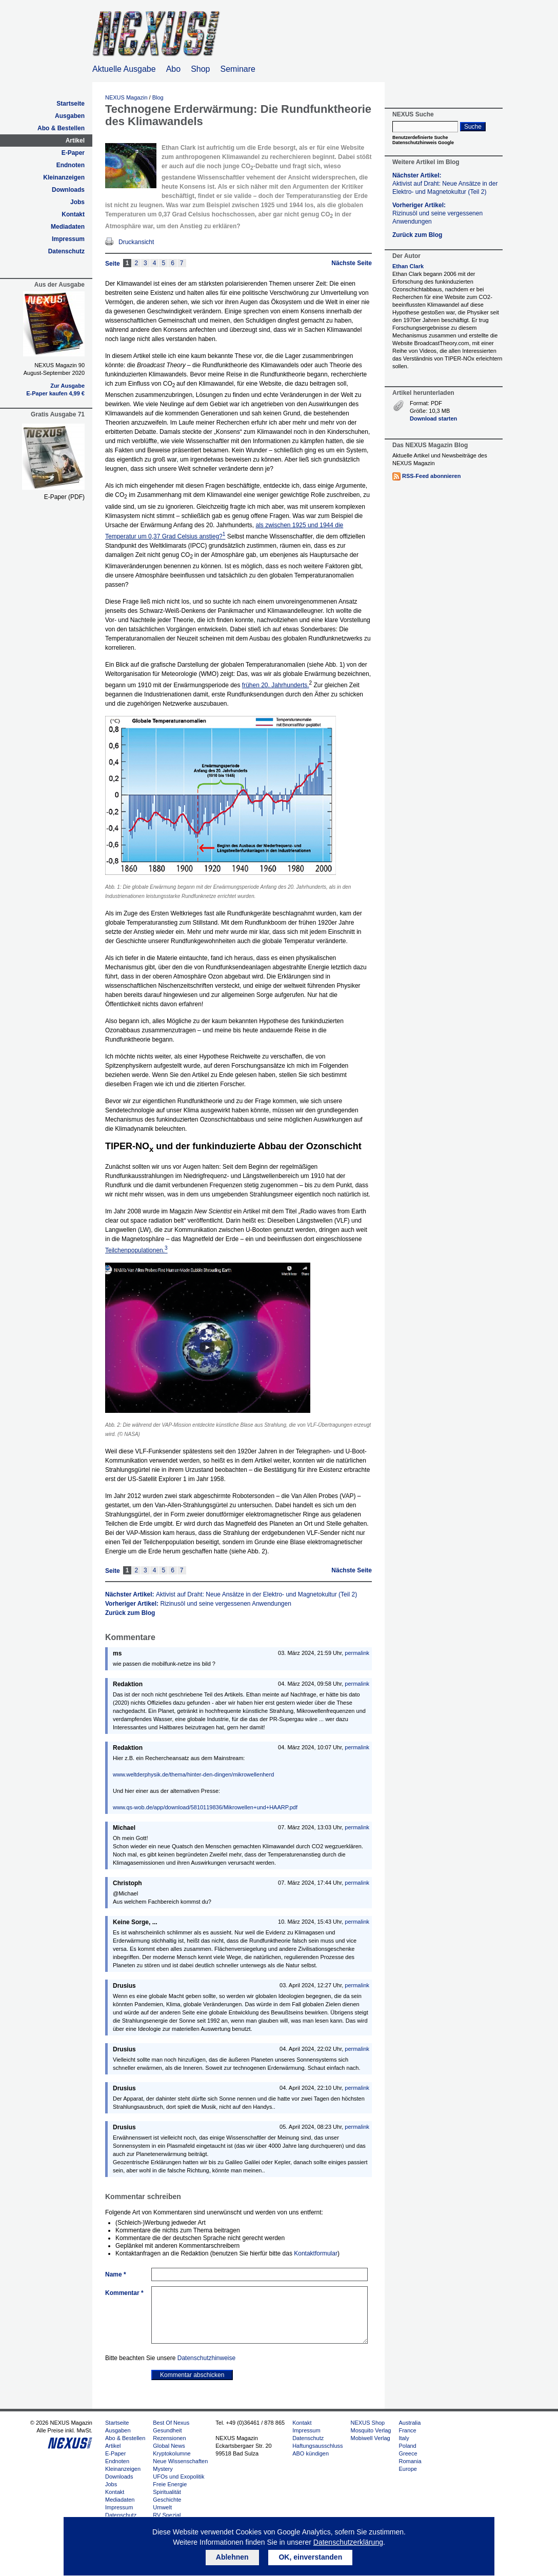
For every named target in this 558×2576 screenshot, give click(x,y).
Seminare (238, 69)
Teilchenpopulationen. (136, 1250)
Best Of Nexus (171, 2423)
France (407, 2430)
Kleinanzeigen (64, 177)
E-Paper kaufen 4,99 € (55, 393)
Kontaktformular (315, 2253)
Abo (173, 69)
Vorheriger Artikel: (198, 1603)
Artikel (75, 140)
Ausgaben (70, 115)
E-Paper (73, 152)
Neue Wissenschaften (180, 2461)
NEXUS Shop (368, 2423)
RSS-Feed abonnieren (431, 476)
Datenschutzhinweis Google (423, 142)
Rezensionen (169, 2438)
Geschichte (167, 2500)
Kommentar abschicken (192, 2375)
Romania (409, 2461)
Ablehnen (232, 2557)
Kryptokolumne (171, 2453)
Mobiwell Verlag (370, 2438)
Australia (409, 2423)
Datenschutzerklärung (348, 2542)
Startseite (70, 103)
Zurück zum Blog (130, 1612)
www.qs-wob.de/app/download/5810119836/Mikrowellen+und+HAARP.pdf (205, 1807)
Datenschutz (66, 251)
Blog (158, 97)
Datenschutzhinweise (206, 2358)
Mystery (163, 2469)
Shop (200, 69)
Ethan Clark (408, 266)
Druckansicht (136, 242)
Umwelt (162, 2507)
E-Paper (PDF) (64, 497)
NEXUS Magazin (126, 97)
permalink (357, 1653)
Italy (403, 2438)
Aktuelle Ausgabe (124, 69)
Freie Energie (170, 2484)
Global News (169, 2446)
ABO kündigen (310, 2453)
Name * (115, 2274)
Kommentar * (124, 2293)
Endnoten (70, 165)
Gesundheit (167, 2430)
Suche (473, 126)
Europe (407, 2469)
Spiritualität (167, 2492)
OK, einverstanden (310, 2557)
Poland (407, 2446)
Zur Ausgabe (67, 386)
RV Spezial (167, 2515)
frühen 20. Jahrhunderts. (275, 685)
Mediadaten (68, 226)
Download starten (433, 418)
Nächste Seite (351, 263)
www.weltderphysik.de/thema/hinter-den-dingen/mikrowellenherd (193, 1774)
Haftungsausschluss (317, 2446)
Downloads (68, 189)
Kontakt (73, 214)
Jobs (77, 202)
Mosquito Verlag (371, 2430)
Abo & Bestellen (61, 128)
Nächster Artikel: (231, 1594)
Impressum (68, 239)
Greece (407, 2453)
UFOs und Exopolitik (178, 2476)
